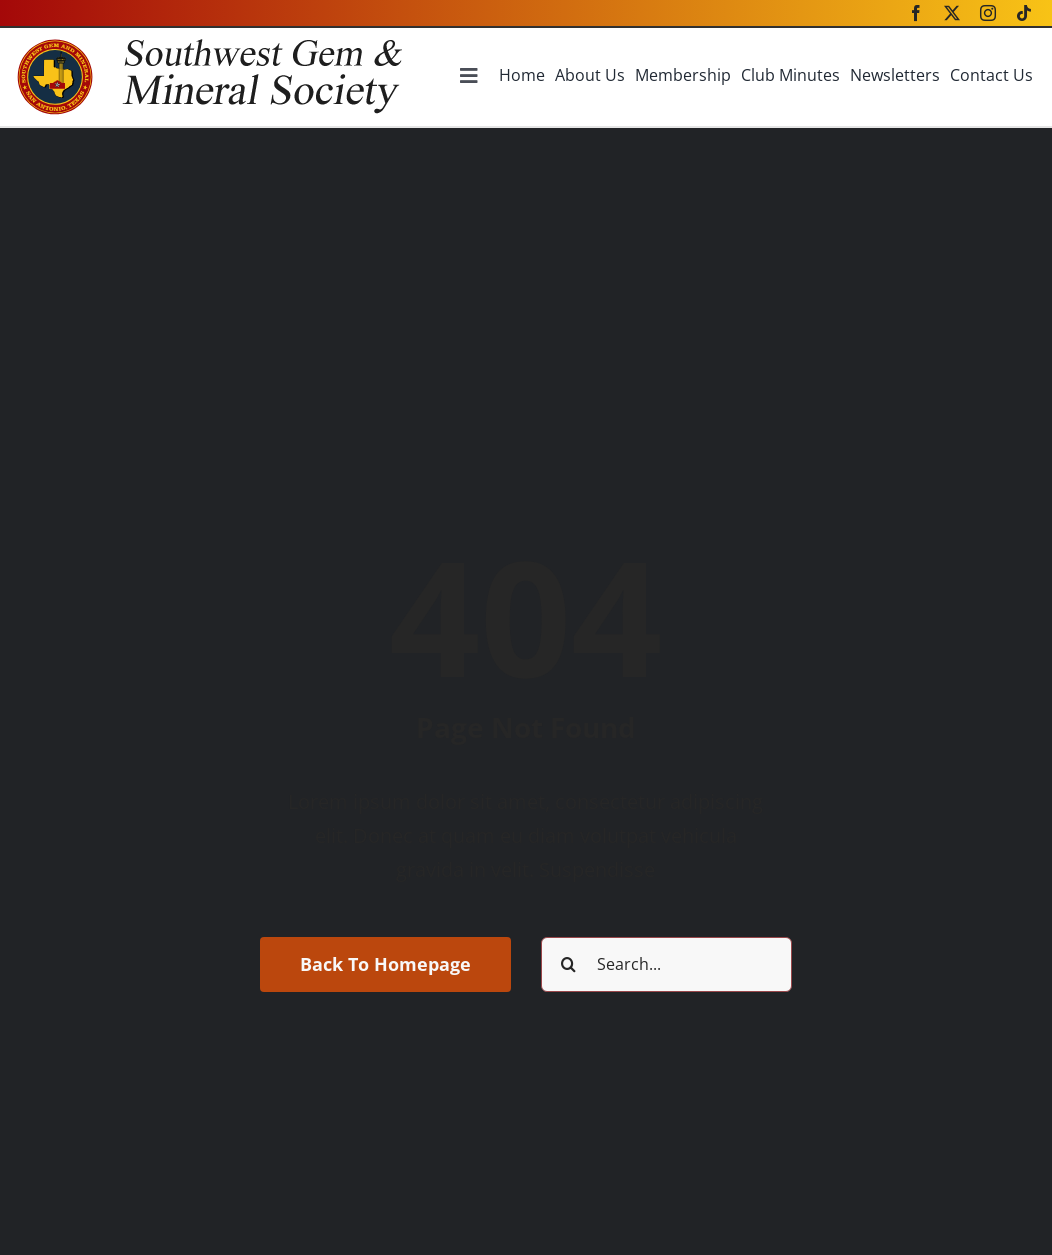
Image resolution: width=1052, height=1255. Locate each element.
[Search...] (666, 964)
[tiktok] (1024, 13)
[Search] (568, 964)
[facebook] (916, 13)
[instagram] (988, 13)
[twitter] (952, 13)
